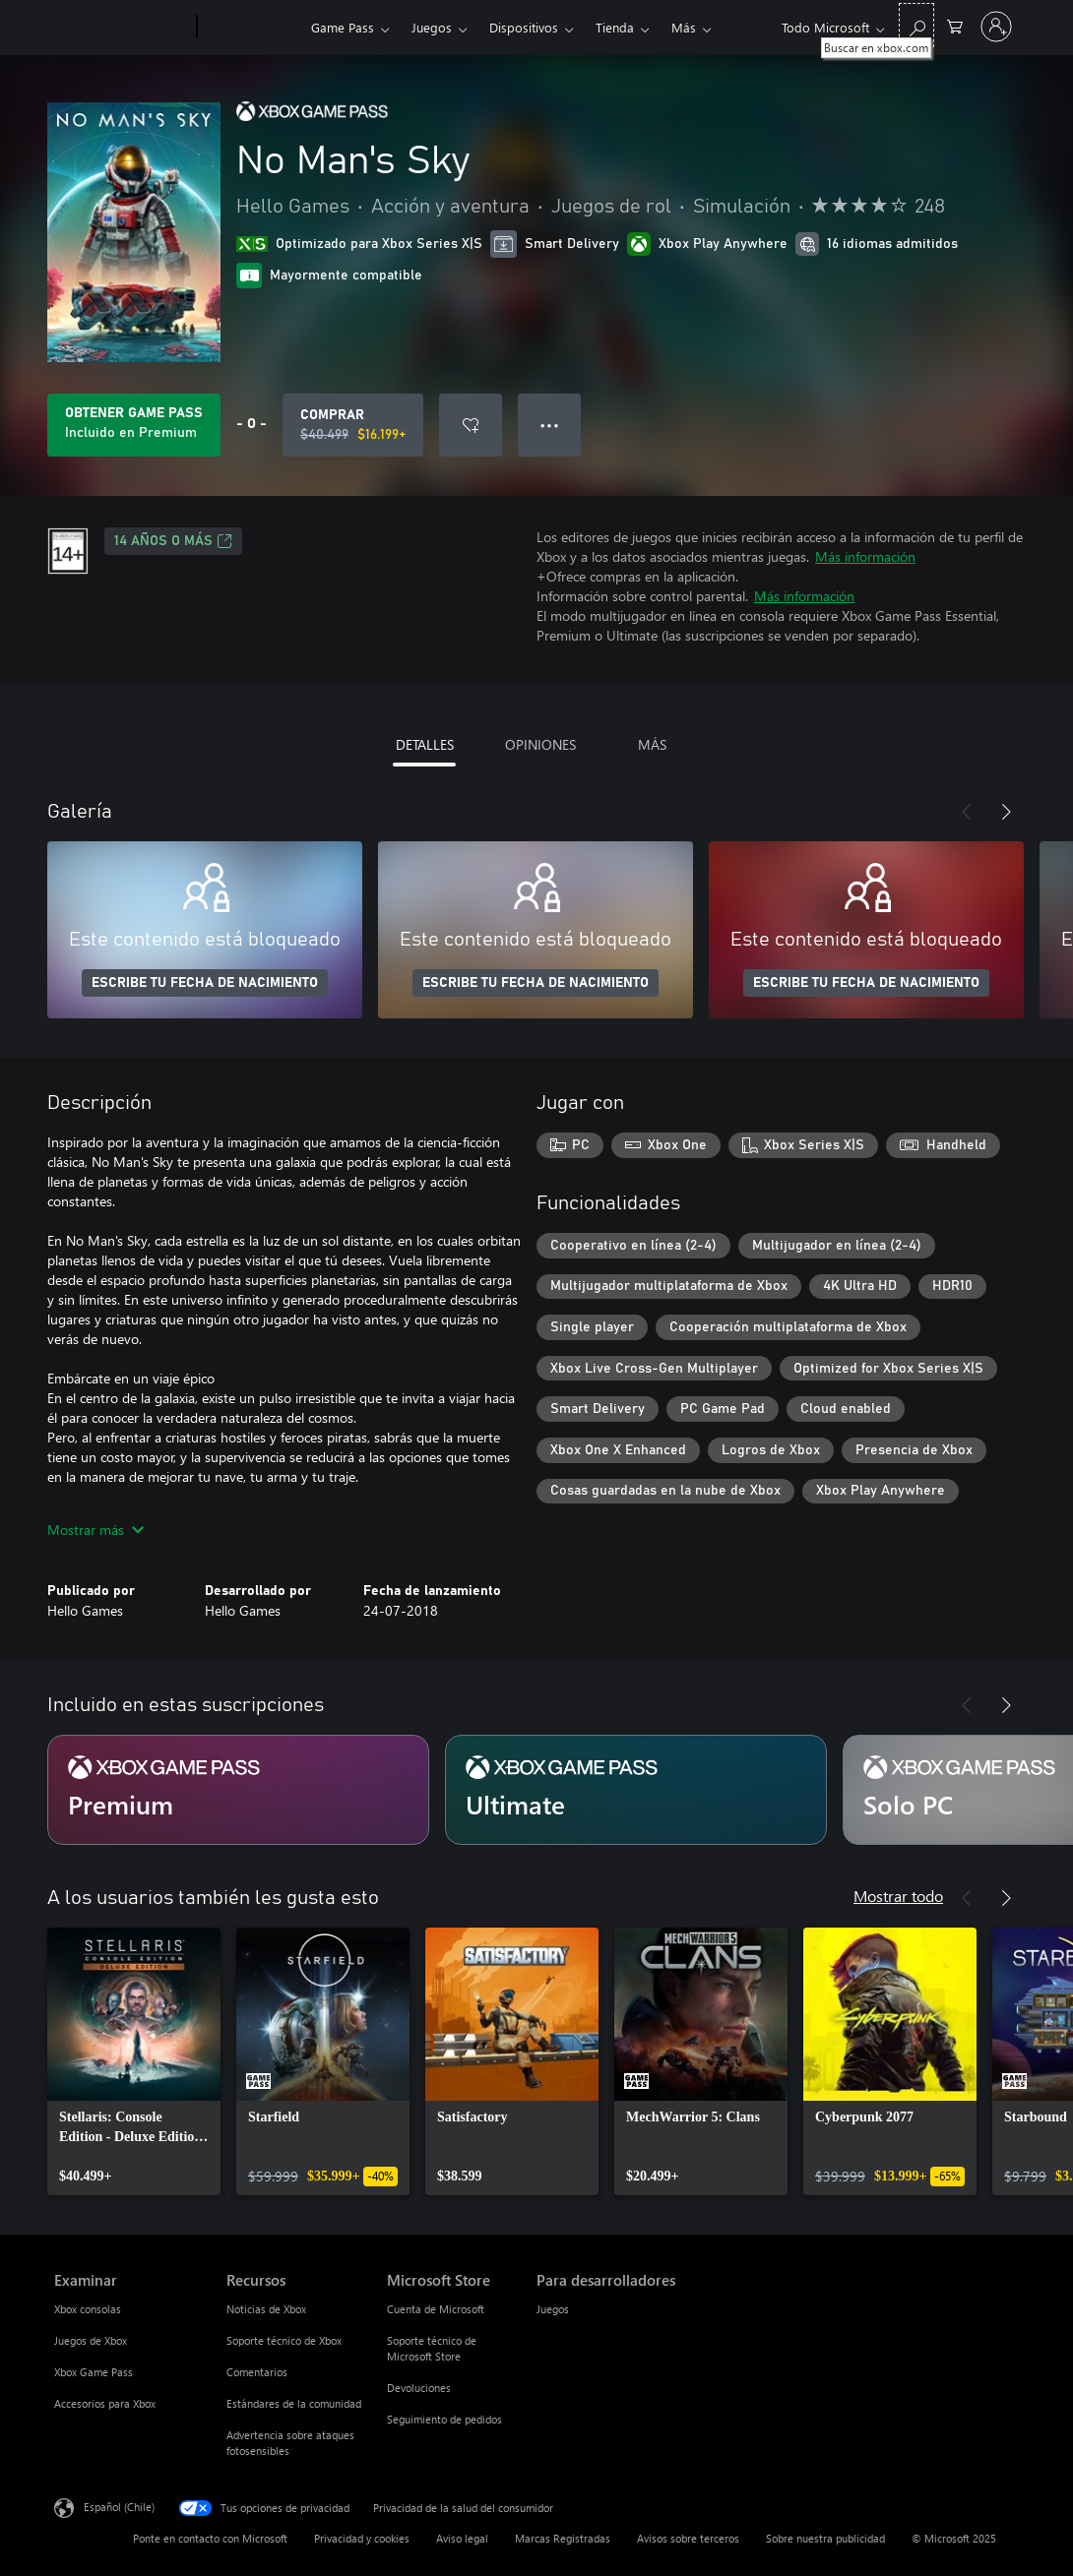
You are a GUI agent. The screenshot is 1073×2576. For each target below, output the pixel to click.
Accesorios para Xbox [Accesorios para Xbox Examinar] (105, 2403)
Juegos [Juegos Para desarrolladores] (552, 2308)
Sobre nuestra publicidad (825, 2538)
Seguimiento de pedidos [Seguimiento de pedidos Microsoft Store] (444, 2419)
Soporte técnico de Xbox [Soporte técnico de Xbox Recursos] (284, 2340)
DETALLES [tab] (425, 744)
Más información (865, 556)
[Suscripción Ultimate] (636, 1790)
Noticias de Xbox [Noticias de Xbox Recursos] (266, 2308)
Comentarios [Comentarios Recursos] (256, 2371)
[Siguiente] (1006, 812)
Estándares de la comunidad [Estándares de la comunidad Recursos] (293, 2403)
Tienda (615, 27)
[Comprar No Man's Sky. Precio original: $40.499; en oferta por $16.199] (353, 425)
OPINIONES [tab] (540, 744)
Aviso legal (462, 2538)
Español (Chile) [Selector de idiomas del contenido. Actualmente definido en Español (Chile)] (119, 2506)
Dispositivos (523, 27)
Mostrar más (95, 1529)
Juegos (431, 27)
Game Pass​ (342, 27)
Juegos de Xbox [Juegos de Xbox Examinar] (90, 2340)
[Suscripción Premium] (238, 1790)
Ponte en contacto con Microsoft (210, 2538)
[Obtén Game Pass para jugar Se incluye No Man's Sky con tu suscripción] (134, 425)
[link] (134, 2061)
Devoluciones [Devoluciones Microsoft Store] (419, 2387)
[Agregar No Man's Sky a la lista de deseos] (470, 425)
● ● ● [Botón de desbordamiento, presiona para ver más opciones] (549, 424)
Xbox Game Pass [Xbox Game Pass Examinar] (93, 2371)
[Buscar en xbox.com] (916, 25)
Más (683, 27)
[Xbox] (251, 27)
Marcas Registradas (562, 2538)
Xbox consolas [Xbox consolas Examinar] (87, 2308)
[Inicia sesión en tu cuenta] (996, 26)
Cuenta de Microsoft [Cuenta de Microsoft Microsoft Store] (435, 2308)
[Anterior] (966, 812)
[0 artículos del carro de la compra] (955, 25)
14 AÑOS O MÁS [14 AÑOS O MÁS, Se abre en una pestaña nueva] (173, 541)
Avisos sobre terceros (688, 2538)
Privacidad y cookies (362, 2538)
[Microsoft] (121, 27)
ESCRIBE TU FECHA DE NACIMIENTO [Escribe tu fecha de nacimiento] (205, 983)
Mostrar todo (898, 1895)
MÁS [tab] (652, 744)
